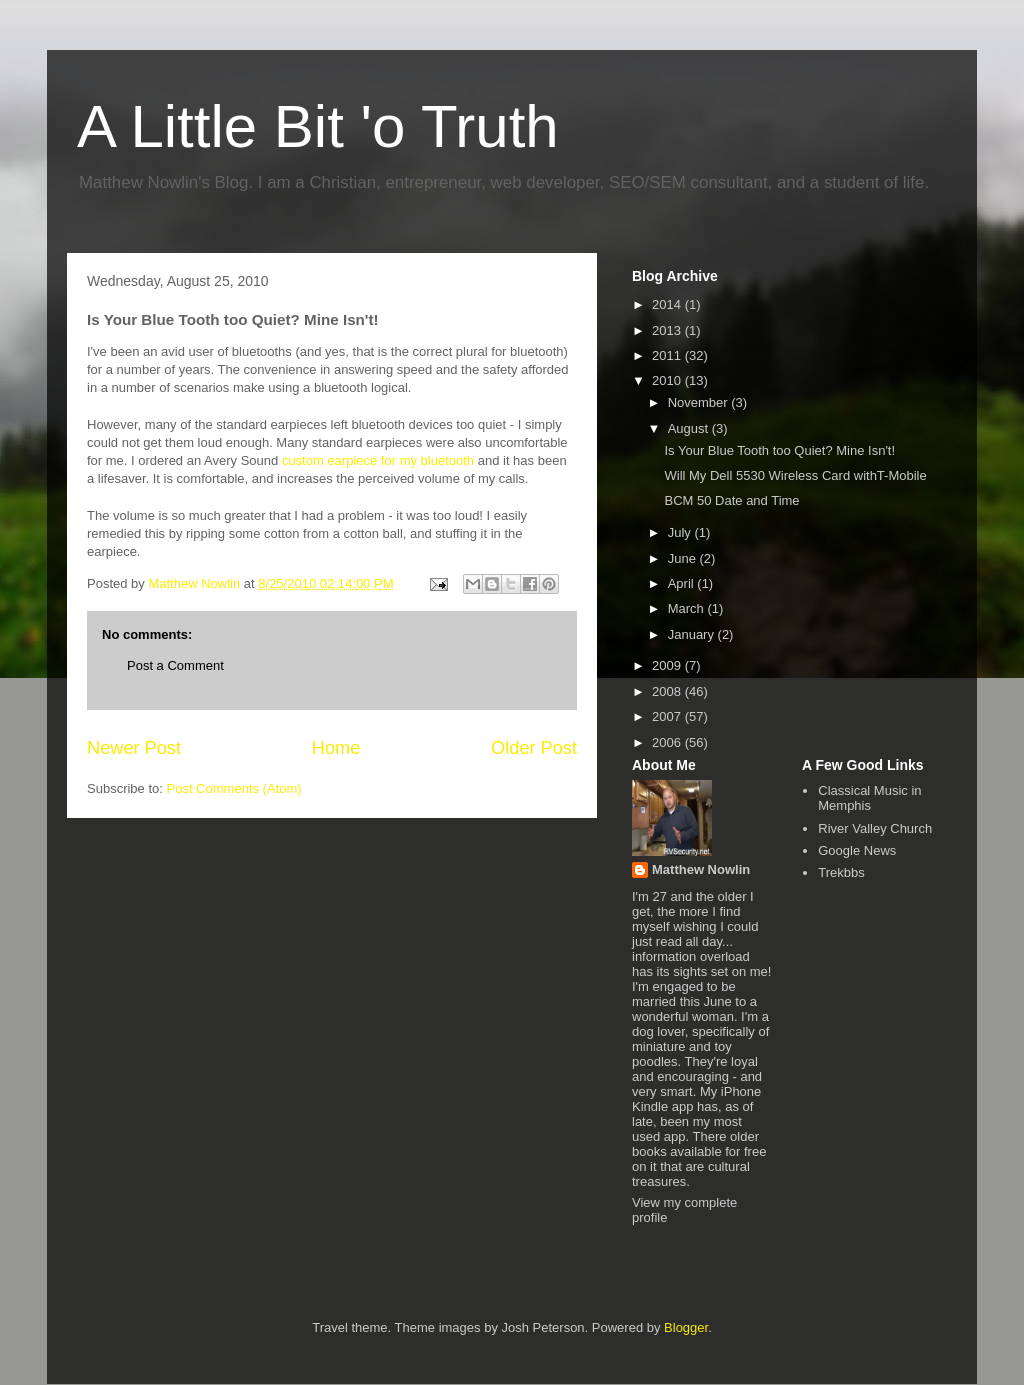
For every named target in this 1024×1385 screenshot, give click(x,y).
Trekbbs (841, 872)
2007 (668, 716)
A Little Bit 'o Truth (318, 126)
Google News (857, 850)
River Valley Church (875, 828)
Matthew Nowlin (701, 869)
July (681, 532)
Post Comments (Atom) (234, 788)
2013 (668, 330)
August (690, 428)
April (683, 583)
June (684, 558)
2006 (668, 742)
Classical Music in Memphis (869, 798)
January (693, 634)
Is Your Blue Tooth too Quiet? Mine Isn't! (779, 450)
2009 (668, 665)
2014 (668, 304)
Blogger (686, 1327)
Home (336, 748)
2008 (668, 691)
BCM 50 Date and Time (731, 500)
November (700, 402)
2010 (668, 380)
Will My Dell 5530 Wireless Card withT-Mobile (795, 475)
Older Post (534, 748)
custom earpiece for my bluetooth (378, 460)
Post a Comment (175, 665)
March (688, 608)
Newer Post (134, 748)
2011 (668, 355)
